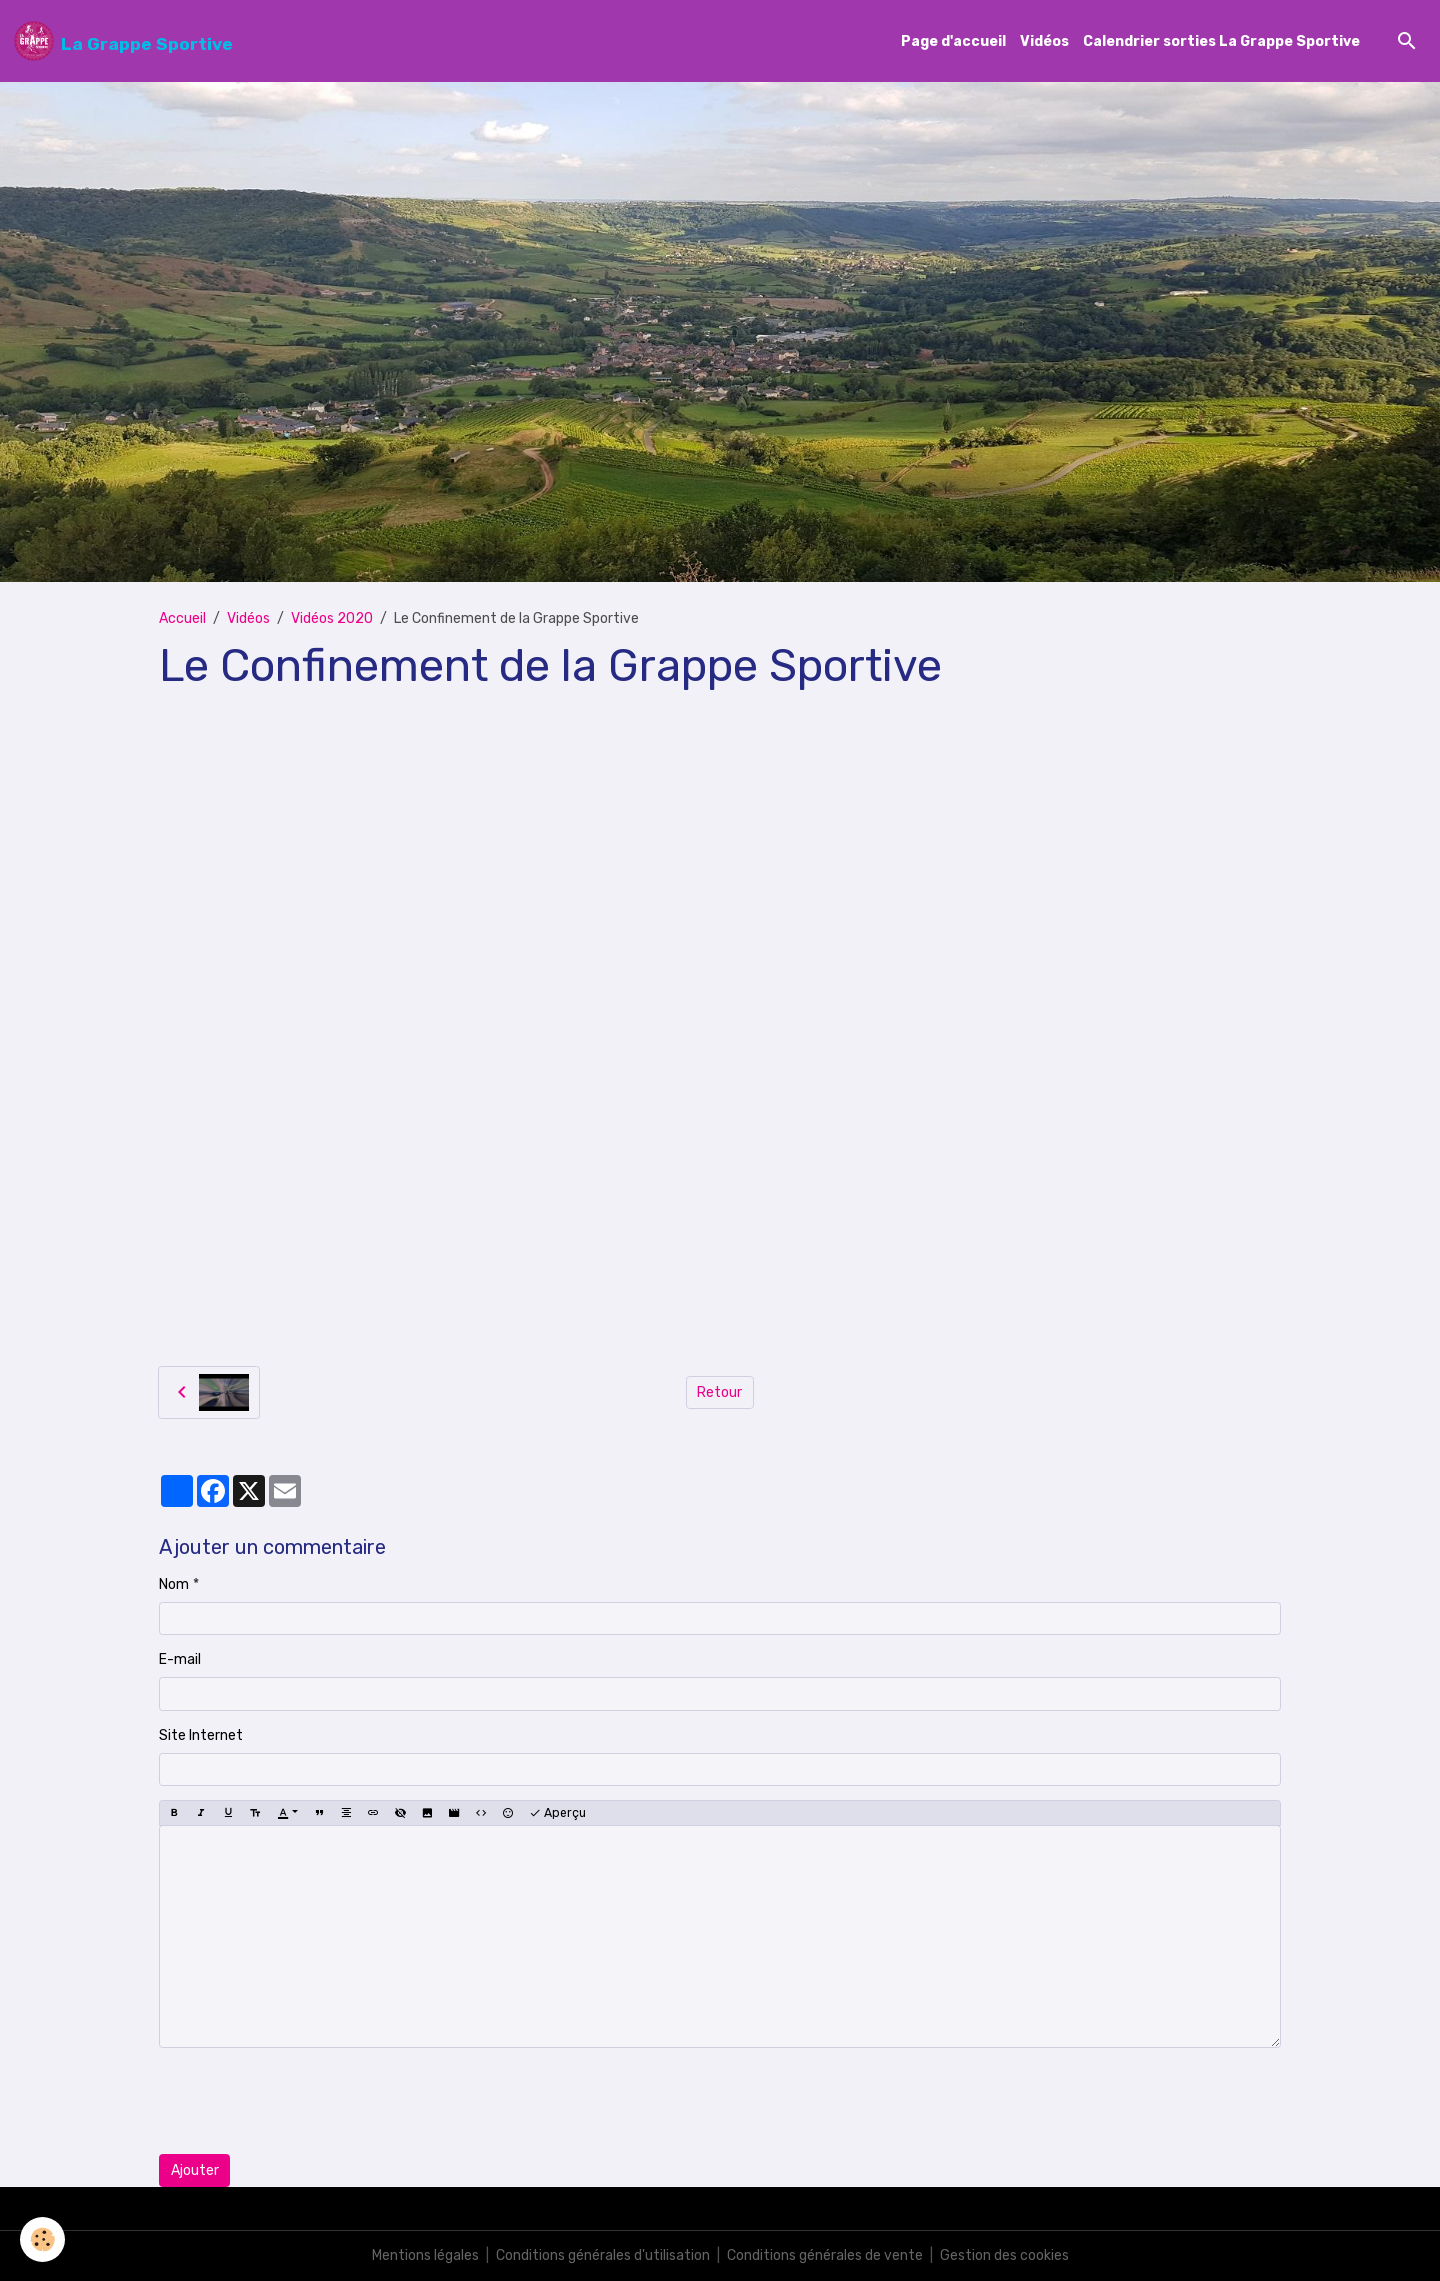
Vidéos (1044, 41)
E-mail (180, 1659)
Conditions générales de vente (825, 2255)
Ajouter (195, 2170)
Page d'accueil (953, 41)
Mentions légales (425, 2255)
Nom (174, 1584)
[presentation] (311, 2101)
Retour (719, 1392)
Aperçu (557, 1813)
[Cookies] (42, 2239)
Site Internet (201, 1735)
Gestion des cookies (1004, 2255)
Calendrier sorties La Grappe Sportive (1221, 41)
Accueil (182, 618)
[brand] (123, 41)
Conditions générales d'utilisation (603, 2255)
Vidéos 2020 (332, 618)
